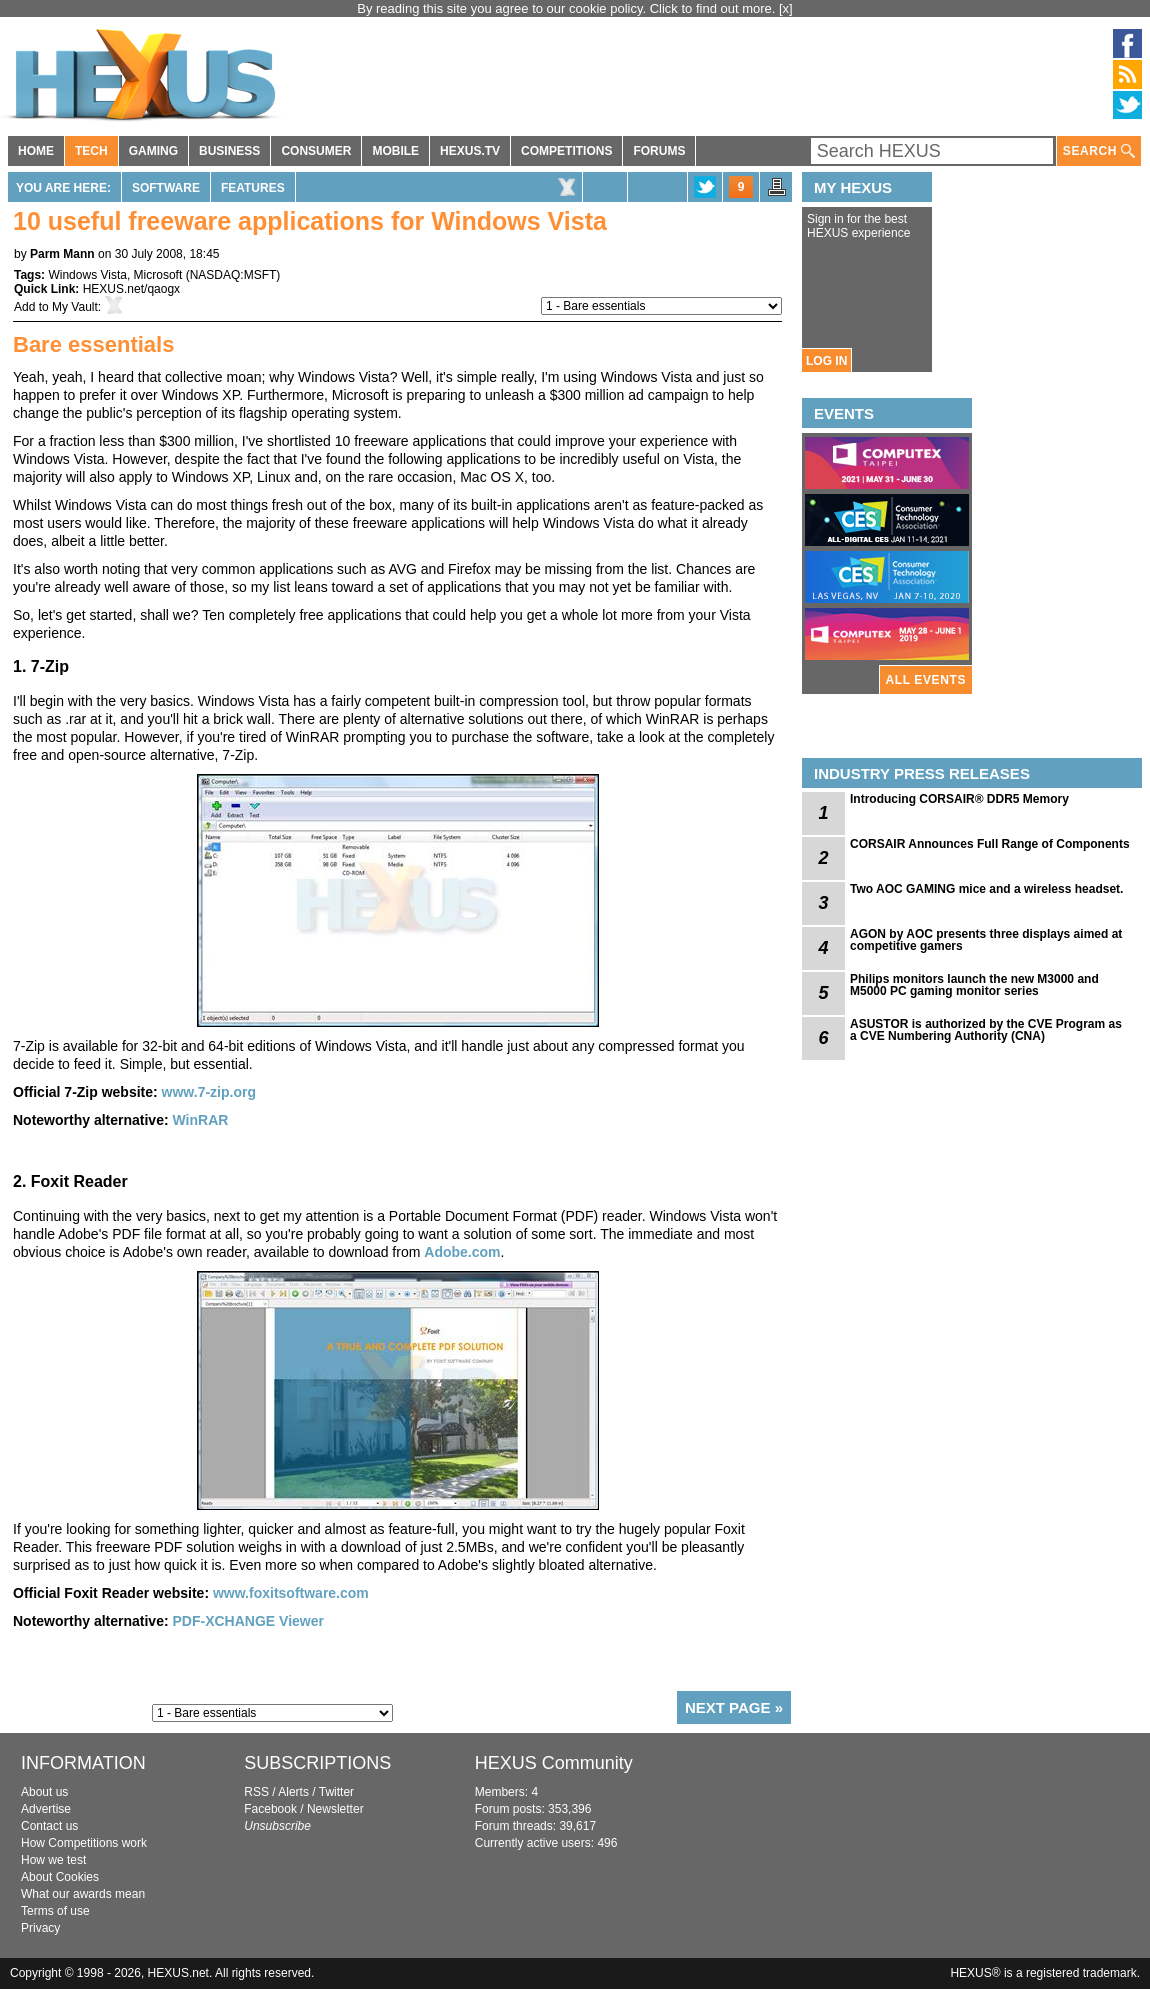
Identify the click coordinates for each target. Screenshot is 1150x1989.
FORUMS (659, 151)
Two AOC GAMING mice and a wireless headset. (986, 889)
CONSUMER (316, 151)
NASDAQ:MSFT (233, 275)
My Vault (75, 307)
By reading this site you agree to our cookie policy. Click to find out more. (568, 8)
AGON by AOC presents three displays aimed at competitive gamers (986, 940)
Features (253, 188)
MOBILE (395, 151)
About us (44, 1792)
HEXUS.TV (470, 151)
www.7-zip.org (209, 1092)
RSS (256, 1792)
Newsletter (335, 1809)
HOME (36, 151)
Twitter (336, 1792)
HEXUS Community (554, 1763)
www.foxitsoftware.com (291, 1593)
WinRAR (200, 1120)
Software (166, 188)
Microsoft (158, 275)
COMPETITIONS (566, 151)
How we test (53, 1860)
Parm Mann (62, 254)
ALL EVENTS (926, 680)
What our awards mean (83, 1894)
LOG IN (826, 361)
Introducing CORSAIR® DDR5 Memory (959, 799)
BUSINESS (229, 151)
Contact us (49, 1826)
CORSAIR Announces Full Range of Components (990, 844)
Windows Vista (87, 275)
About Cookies (60, 1877)
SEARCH (1099, 151)
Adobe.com (462, 1252)
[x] (786, 8)
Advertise (46, 1809)
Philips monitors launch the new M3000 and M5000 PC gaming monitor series (974, 985)
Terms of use (55, 1911)
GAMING (153, 151)
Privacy (40, 1928)
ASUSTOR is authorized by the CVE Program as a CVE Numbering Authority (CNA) (986, 1030)
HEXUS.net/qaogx (131, 289)
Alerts (293, 1792)
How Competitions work (84, 1843)
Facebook (270, 1809)
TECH (91, 151)
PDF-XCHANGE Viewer (247, 1621)
